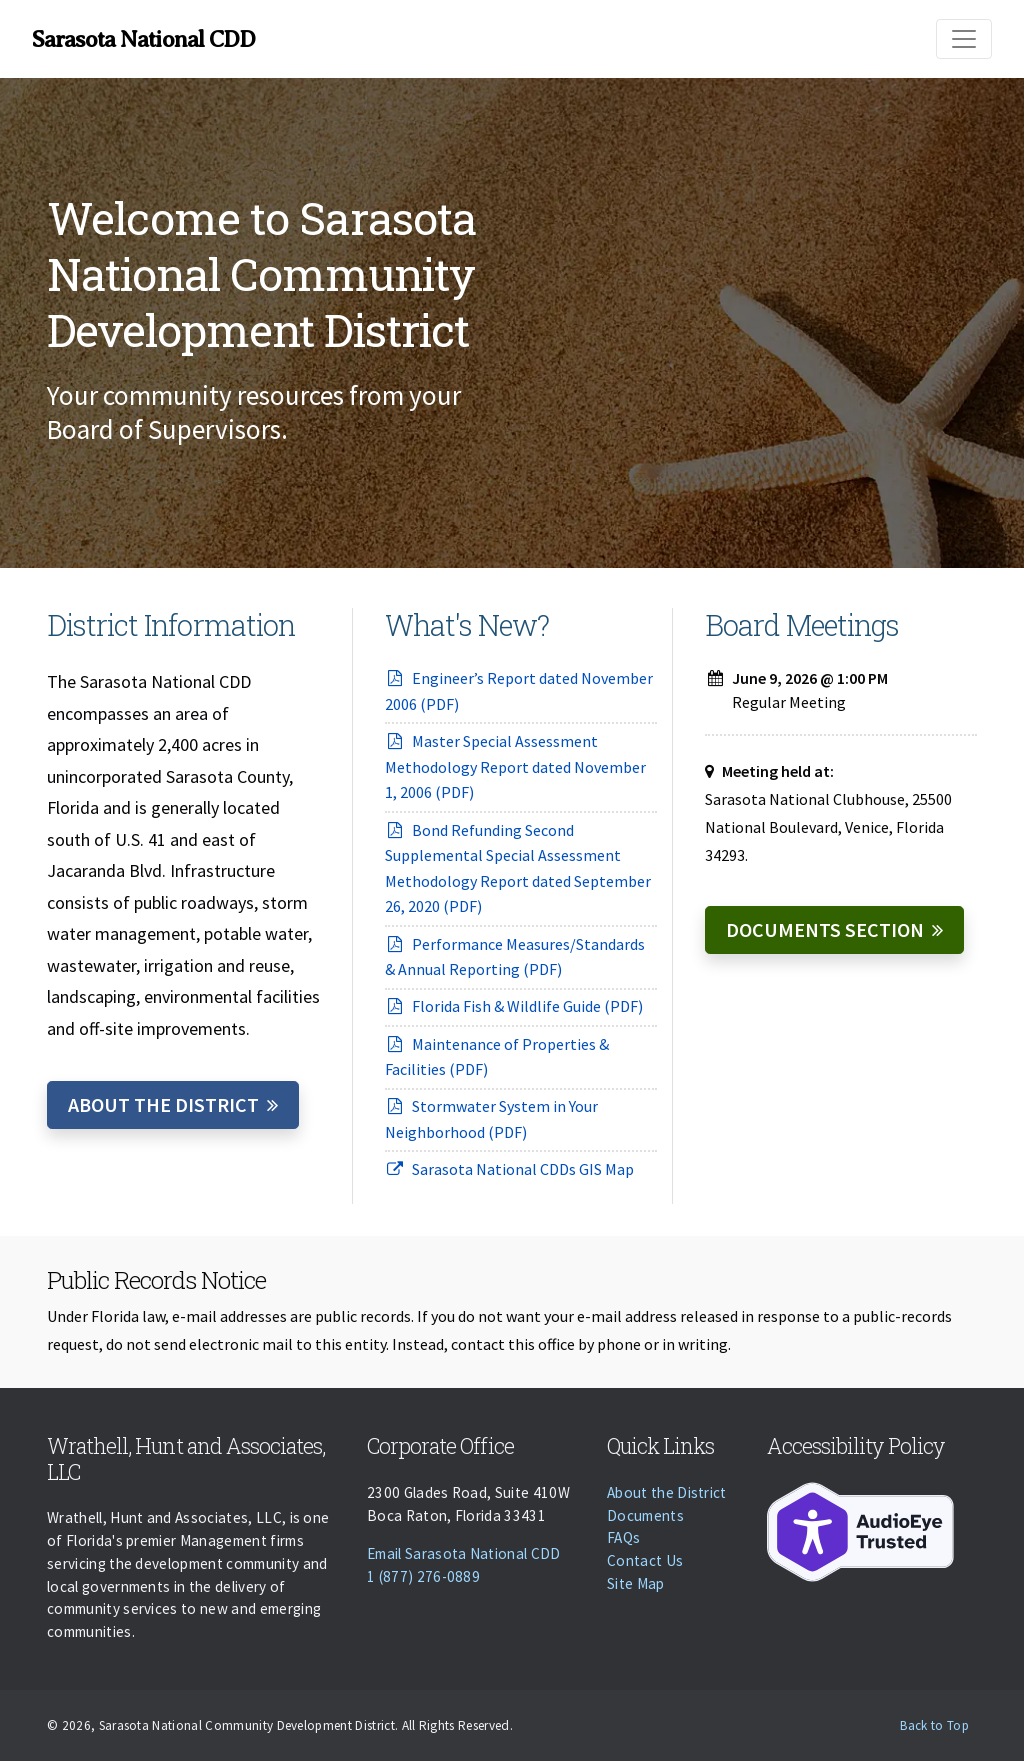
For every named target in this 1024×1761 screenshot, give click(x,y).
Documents (645, 1515)
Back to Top (934, 1725)
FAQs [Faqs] (623, 1537)
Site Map (636, 1583)
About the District (163, 1104)
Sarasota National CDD (143, 39)
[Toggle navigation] (964, 39)
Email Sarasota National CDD (464, 1553)
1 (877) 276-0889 (423, 1576)
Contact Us (645, 1560)
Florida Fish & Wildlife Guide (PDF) (514, 1006)
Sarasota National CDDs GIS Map (509, 1169)
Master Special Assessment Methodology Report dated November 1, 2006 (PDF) (515, 766)
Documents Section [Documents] (825, 929)
